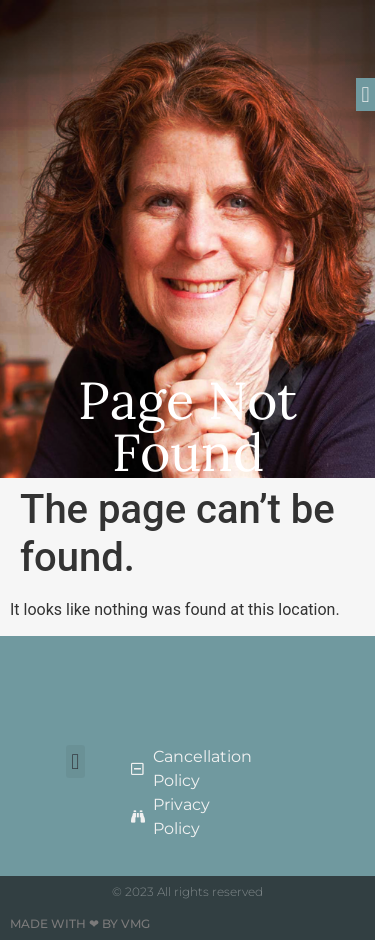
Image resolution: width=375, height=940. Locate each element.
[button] (365, 94)
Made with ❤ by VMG (80, 923)
